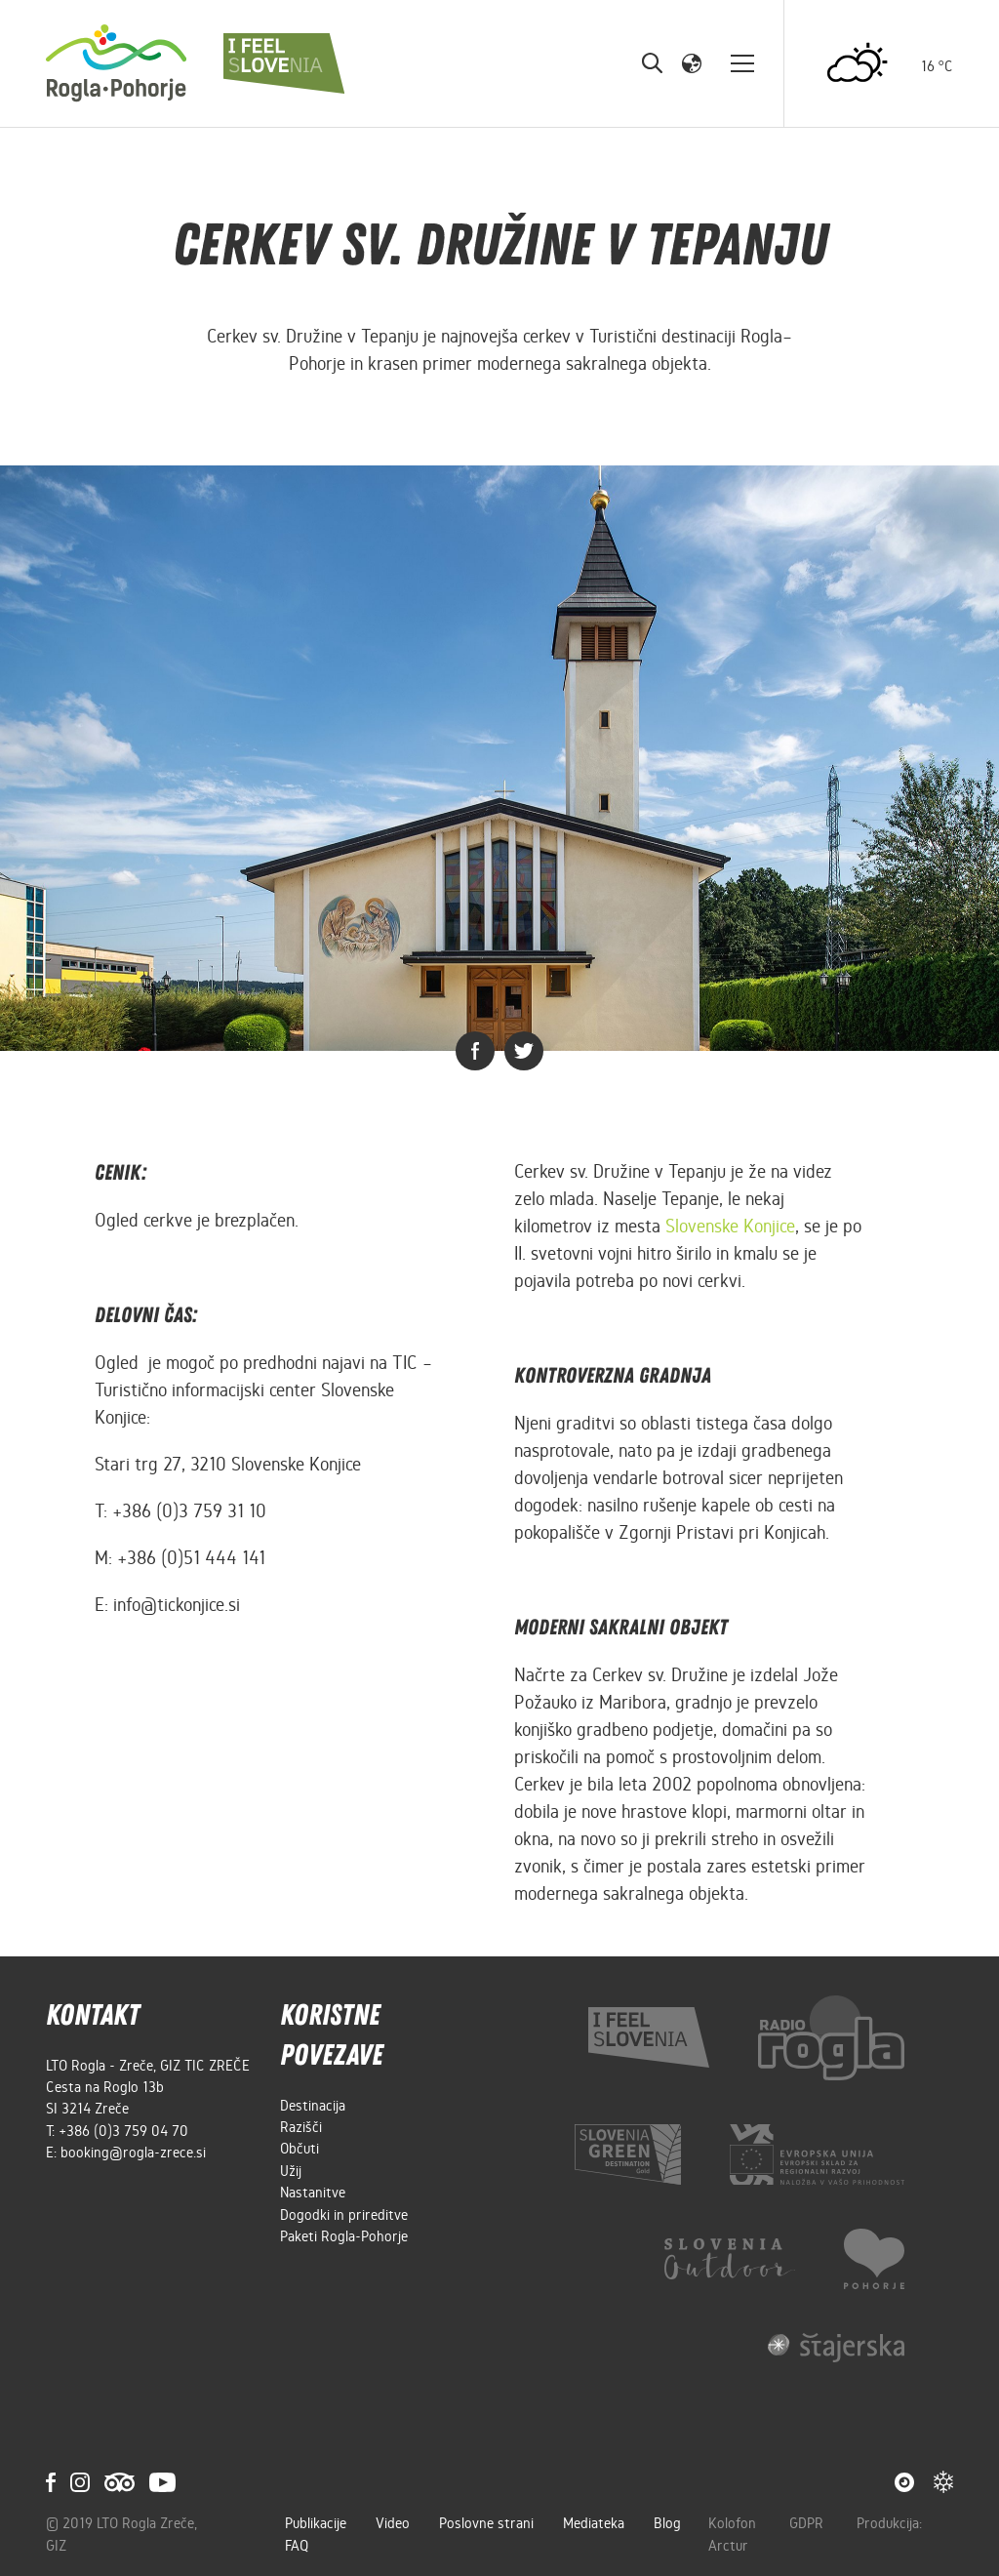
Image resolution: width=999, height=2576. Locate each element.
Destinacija (312, 2105)
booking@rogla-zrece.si (133, 2152)
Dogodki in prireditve (344, 2215)
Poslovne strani (486, 2523)
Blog (667, 2523)
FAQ (296, 2546)
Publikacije (315, 2523)
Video (393, 2523)
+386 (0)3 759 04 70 (123, 2131)
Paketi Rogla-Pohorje (344, 2236)
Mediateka (593, 2523)
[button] (691, 62)
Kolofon (734, 2523)
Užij (290, 2171)
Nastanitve (312, 2192)
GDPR (808, 2523)
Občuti (299, 2148)
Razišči (301, 2127)
